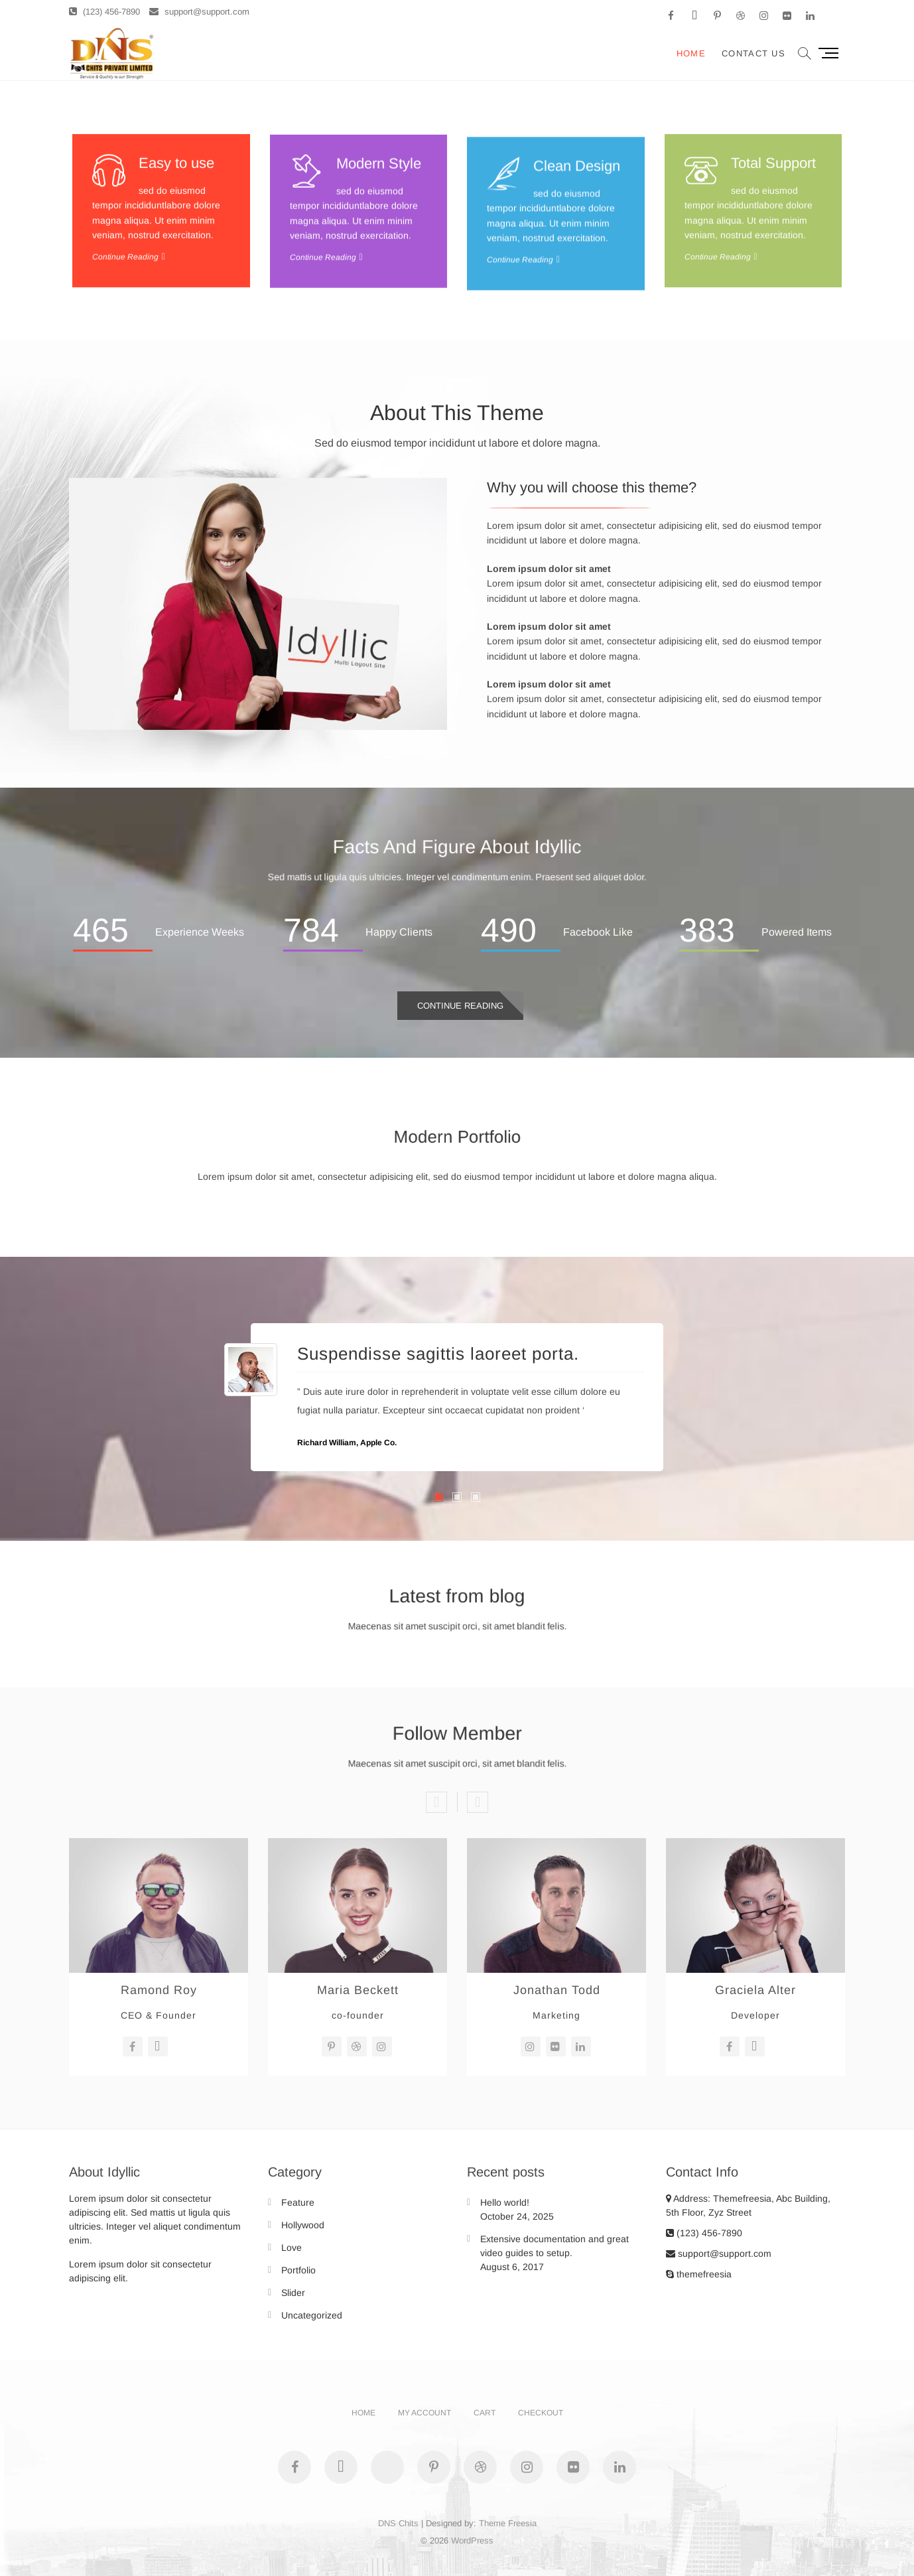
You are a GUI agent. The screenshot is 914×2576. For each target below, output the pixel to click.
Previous (436, 1802)
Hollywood (302, 2225)
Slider (293, 2292)
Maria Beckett (358, 1990)
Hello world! (504, 2202)
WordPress (472, 2540)
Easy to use (176, 278)
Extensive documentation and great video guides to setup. (554, 2246)
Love (291, 2247)
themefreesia (699, 2274)
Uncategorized (311, 2315)
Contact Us (753, 53)
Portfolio (298, 2270)
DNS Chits (398, 2523)
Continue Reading (460, 1006)
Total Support (773, 278)
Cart (484, 2412)
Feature (297, 2202)
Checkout (540, 2412)
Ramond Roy (159, 1990)
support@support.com (199, 12)
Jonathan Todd (556, 1990)
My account (424, 2412)
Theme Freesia (508, 2523)
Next (478, 1802)
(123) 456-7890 (104, 12)
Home (691, 53)
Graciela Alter (755, 1990)
